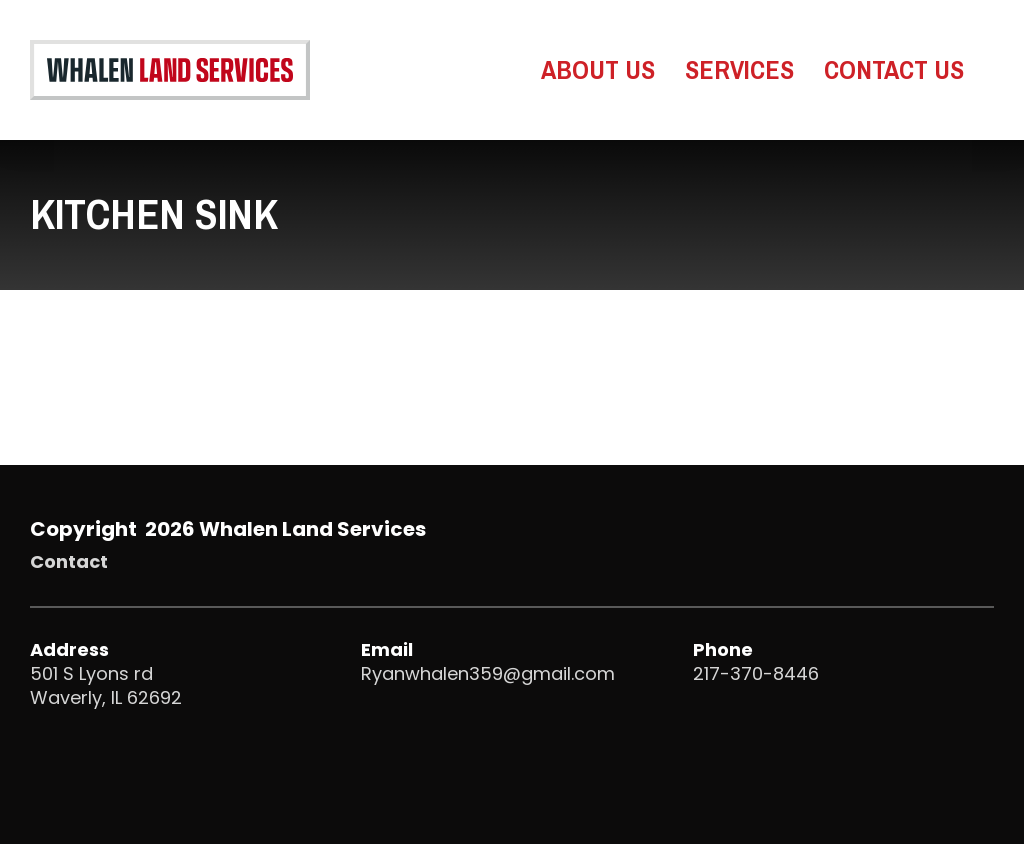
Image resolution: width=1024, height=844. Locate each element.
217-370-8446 (756, 673)
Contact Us (894, 71)
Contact (69, 561)
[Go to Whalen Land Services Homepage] (170, 70)
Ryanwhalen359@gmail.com (488, 673)
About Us (598, 71)
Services (739, 71)
